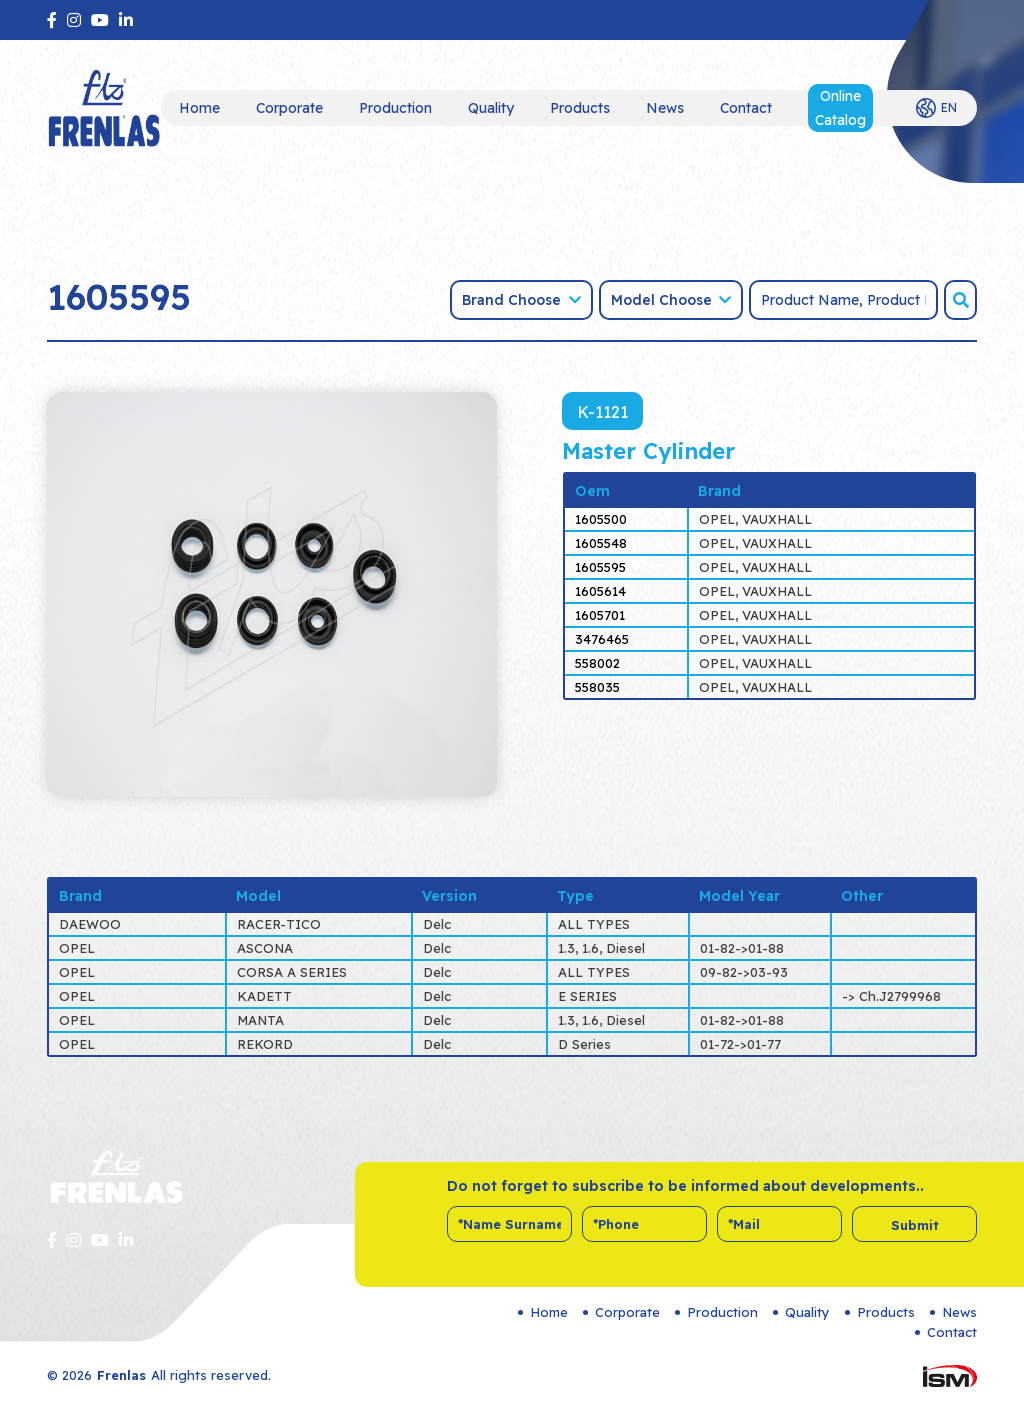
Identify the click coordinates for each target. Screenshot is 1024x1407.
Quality (491, 108)
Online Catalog (840, 108)
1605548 (601, 543)
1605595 (600, 567)
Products (580, 108)
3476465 (602, 639)
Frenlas (121, 1375)
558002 (597, 663)
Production (395, 108)
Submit (915, 1225)
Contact (746, 108)
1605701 (600, 615)
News (665, 108)
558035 (597, 687)
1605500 (601, 519)
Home (199, 108)
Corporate (289, 108)
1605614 (600, 591)
